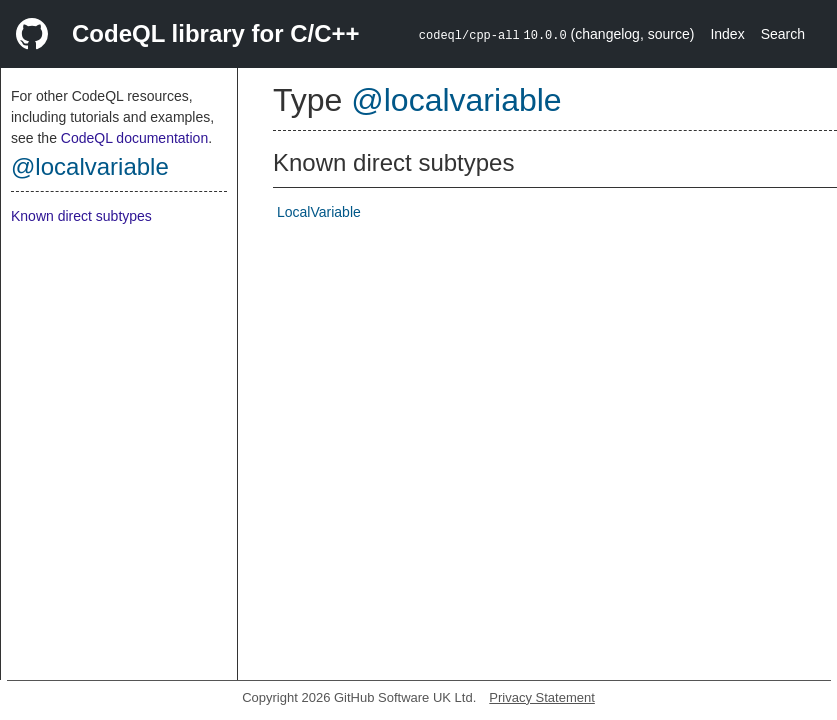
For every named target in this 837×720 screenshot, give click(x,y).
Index (727, 34)
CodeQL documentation (134, 138)
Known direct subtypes (81, 216)
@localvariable (90, 166)
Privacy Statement (542, 697)
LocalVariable (319, 212)
